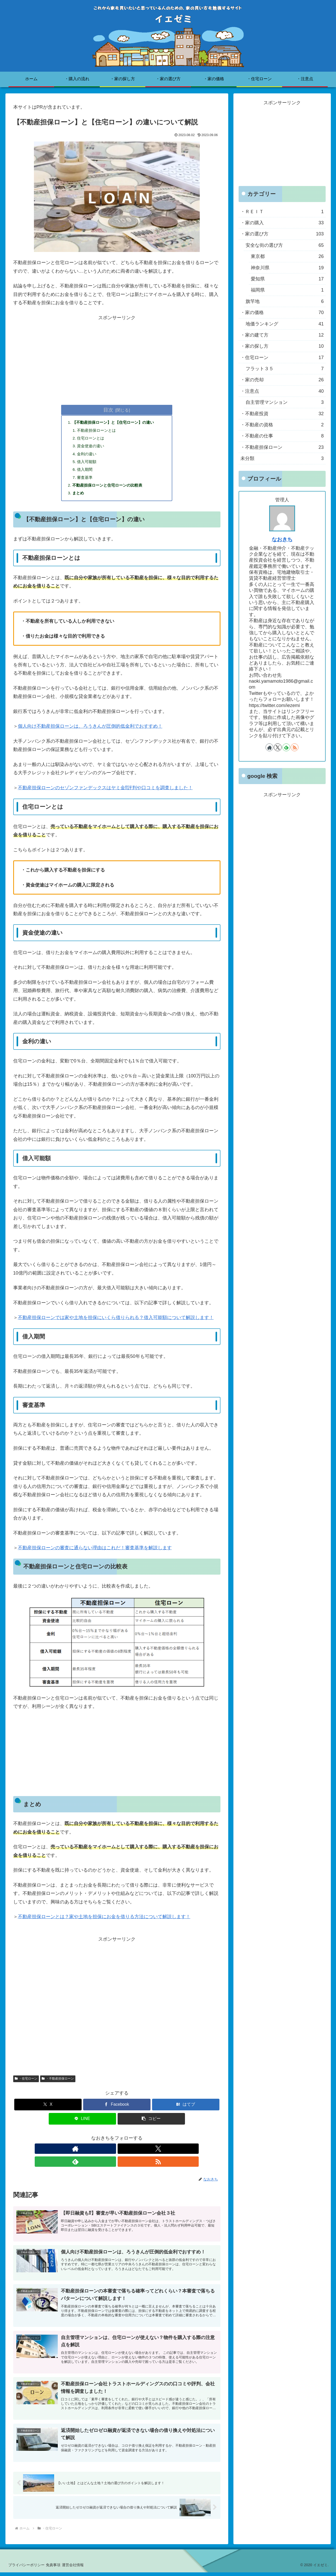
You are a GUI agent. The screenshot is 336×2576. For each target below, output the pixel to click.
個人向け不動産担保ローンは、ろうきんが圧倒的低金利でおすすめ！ (90, 732)
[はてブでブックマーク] (185, 2110)
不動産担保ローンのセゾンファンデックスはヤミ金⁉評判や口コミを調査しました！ (105, 793)
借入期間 (86, 473)
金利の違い (88, 456)
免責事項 (59, 2568)
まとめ (79, 498)
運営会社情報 (83, 2568)
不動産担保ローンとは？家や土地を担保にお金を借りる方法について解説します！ (104, 1922)
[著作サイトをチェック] (99, 2154)
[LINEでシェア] (82, 2124)
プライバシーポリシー (28, 2568)
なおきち (282, 539)
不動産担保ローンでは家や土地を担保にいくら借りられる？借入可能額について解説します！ (116, 1323)
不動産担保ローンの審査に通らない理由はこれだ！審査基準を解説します (95, 1553)
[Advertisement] (116, 358)
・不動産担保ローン (58, 2084)
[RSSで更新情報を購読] (135, 2154)
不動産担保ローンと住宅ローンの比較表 (110, 489)
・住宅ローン (26, 2084)
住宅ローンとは (92, 439)
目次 (108, 410)
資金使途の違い (92, 447)
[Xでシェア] (48, 2110)
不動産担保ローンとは (98, 431)
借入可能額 (88, 464)
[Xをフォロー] (111, 2154)
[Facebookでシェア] (117, 2110)
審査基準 (86, 481)
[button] (151, 2124)
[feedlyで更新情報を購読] (123, 2154)
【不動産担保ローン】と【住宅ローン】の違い (116, 422)
